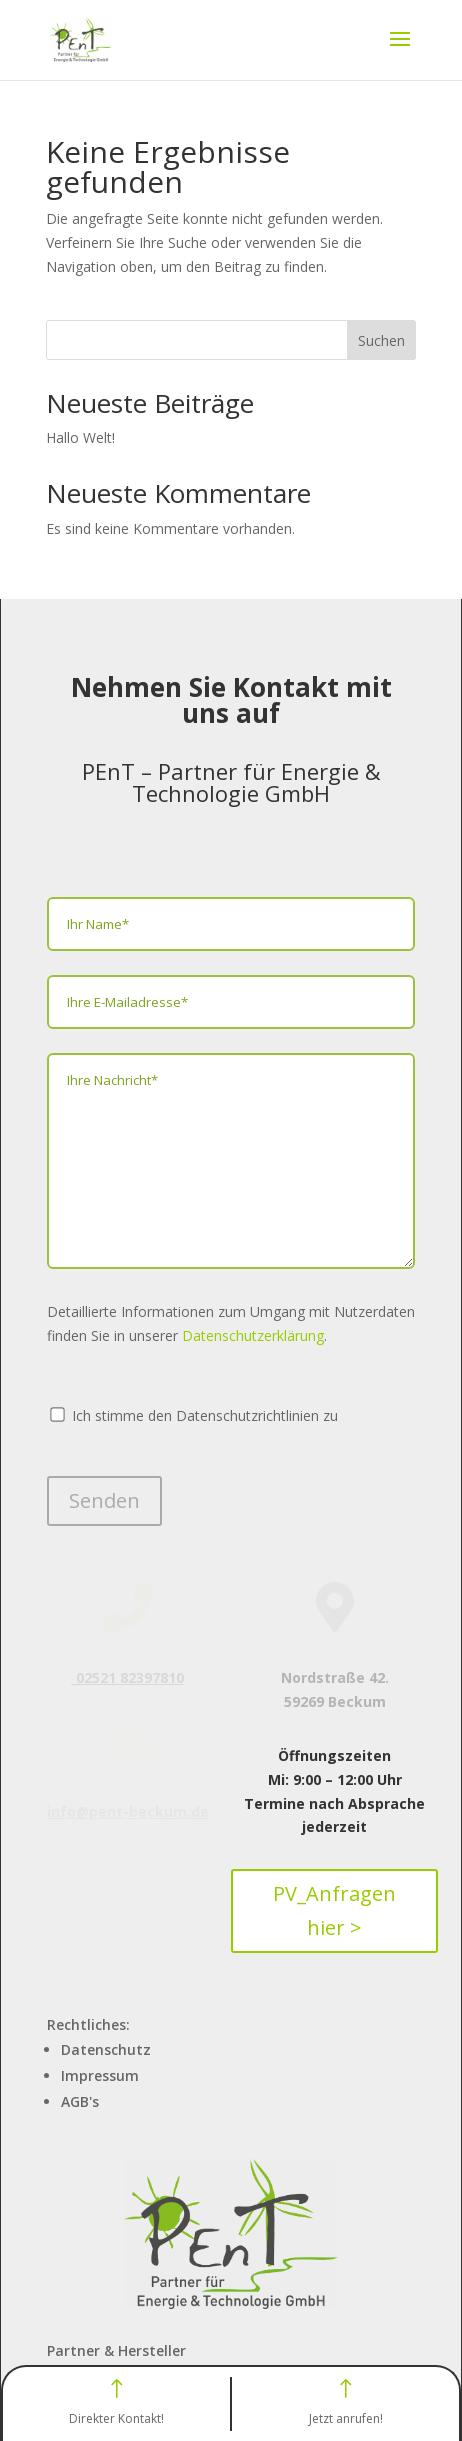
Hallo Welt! (80, 437)
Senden (104, 1500)
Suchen (381, 340)
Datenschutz (106, 2049)
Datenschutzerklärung (253, 1335)
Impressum (100, 2075)
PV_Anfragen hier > (334, 1910)
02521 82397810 (128, 1677)
